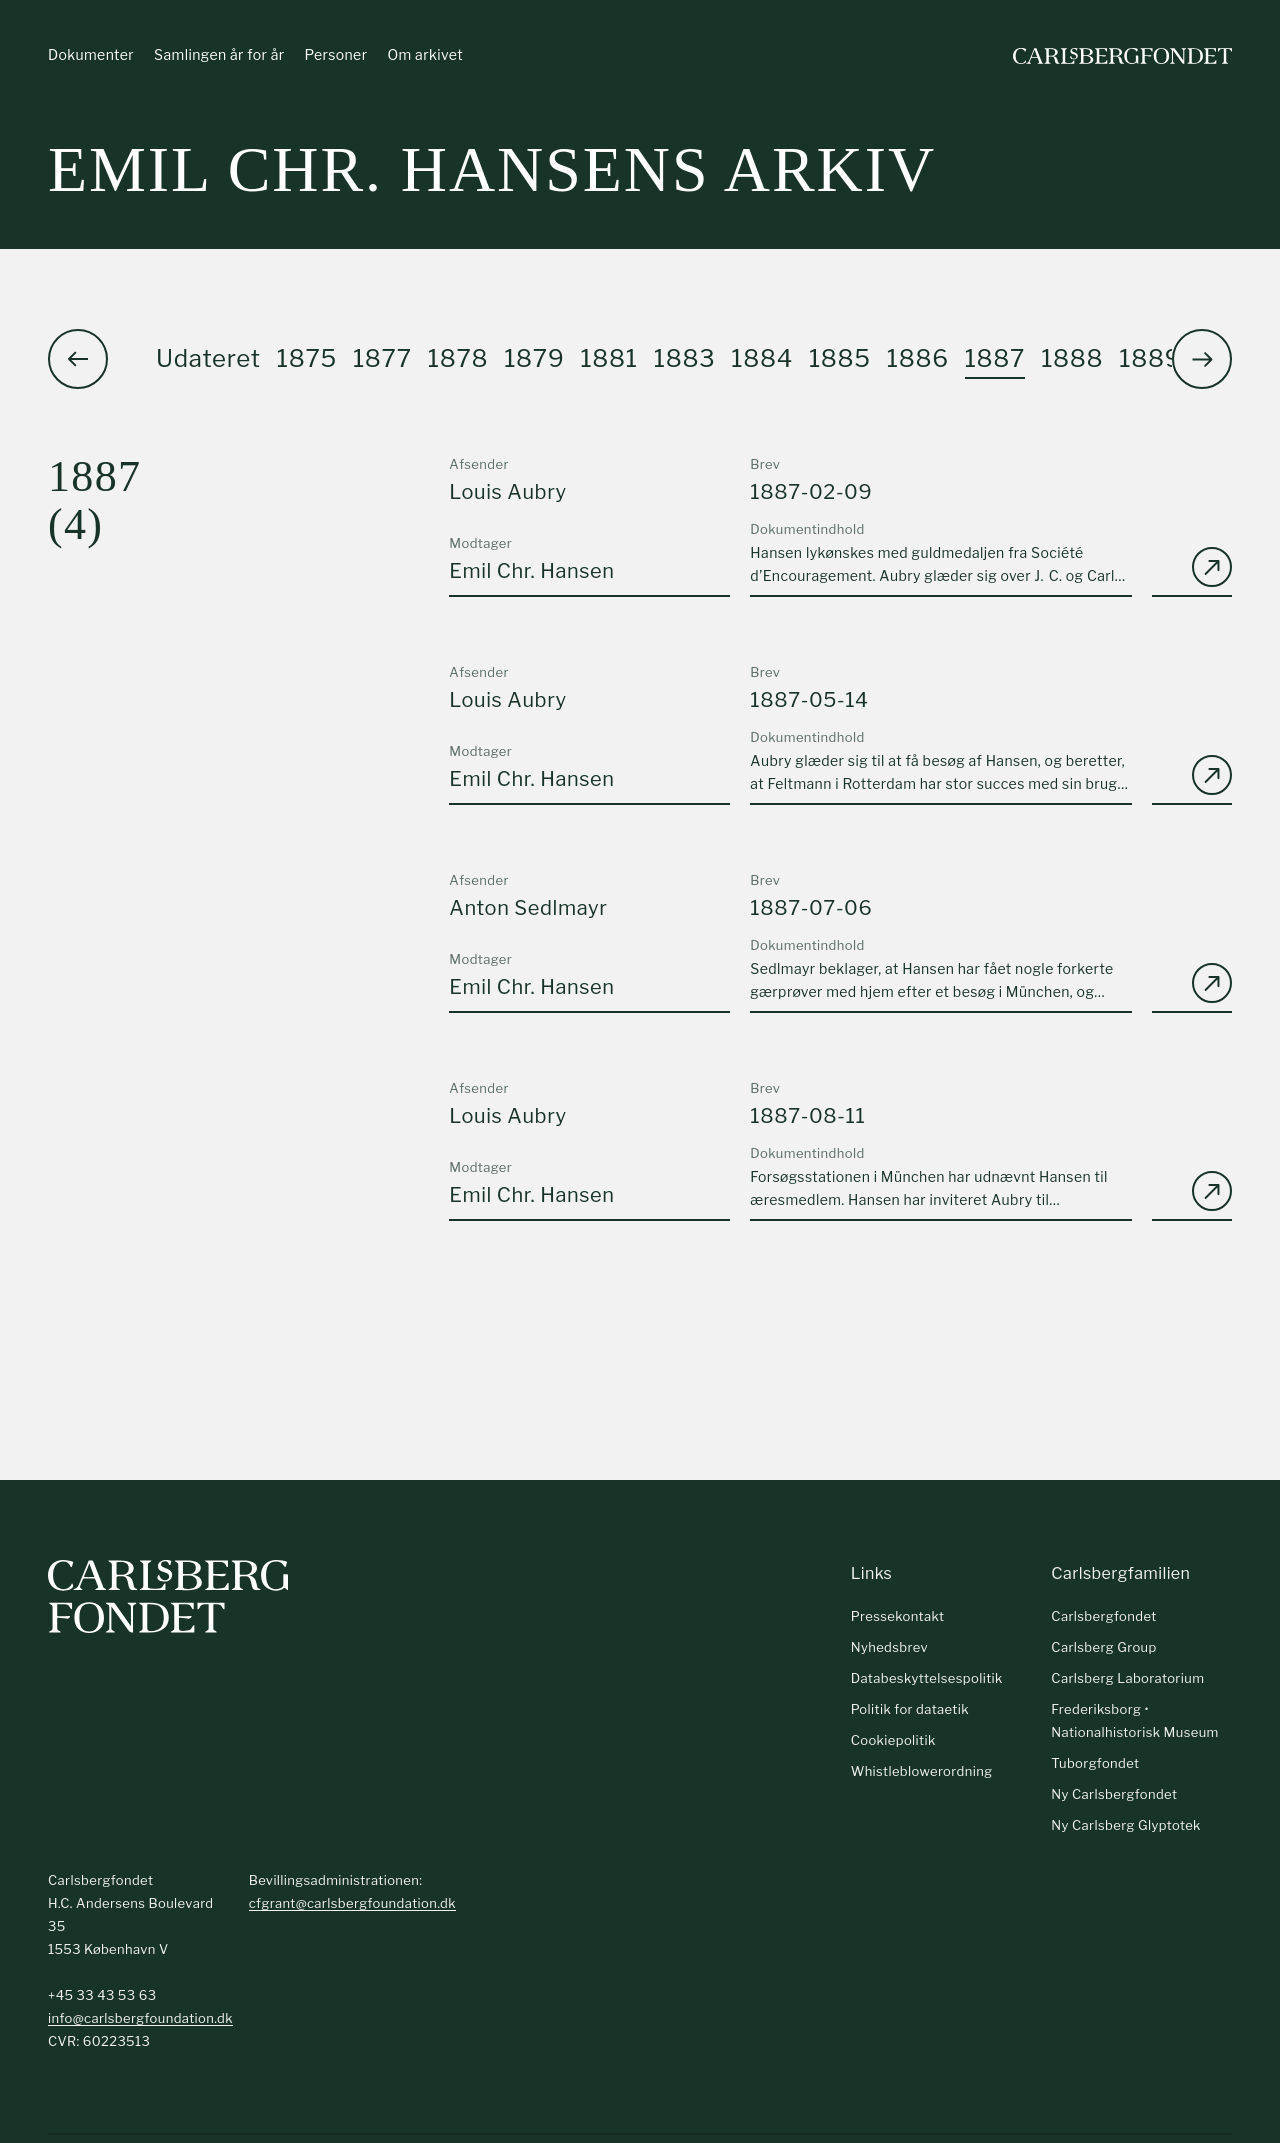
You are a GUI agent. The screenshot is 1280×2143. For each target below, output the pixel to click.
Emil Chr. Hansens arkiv (492, 169)
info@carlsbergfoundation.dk (140, 2018)
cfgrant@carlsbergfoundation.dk (352, 1903)
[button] (1202, 359)
